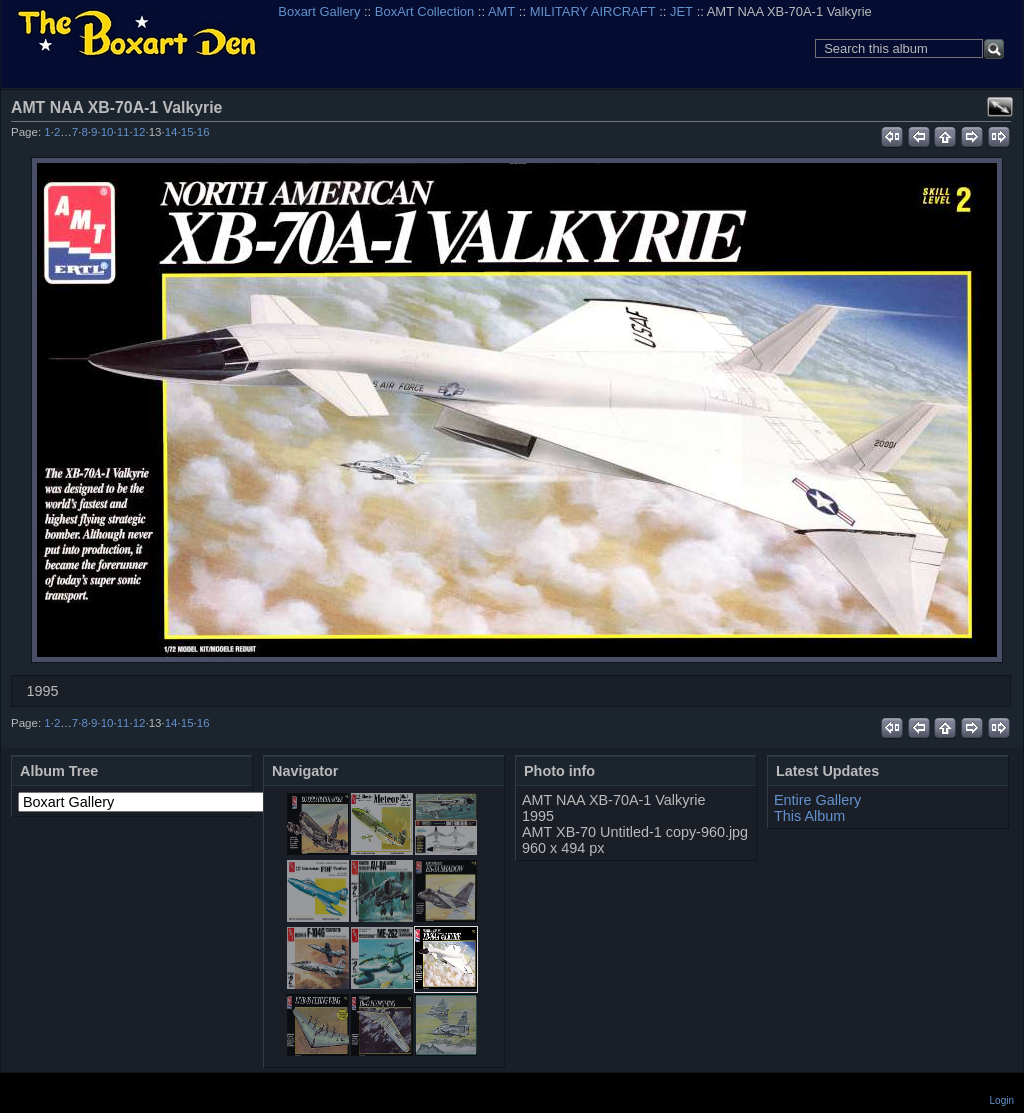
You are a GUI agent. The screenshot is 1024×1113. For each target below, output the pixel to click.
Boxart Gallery (319, 11)
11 (123, 132)
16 (203, 132)
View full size (1000, 107)
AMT (501, 11)
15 (187, 132)
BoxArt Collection (424, 11)
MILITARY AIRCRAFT (593, 11)
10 (107, 132)
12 (139, 132)
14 (171, 132)
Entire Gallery (817, 800)
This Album (809, 816)
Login (1002, 1100)
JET (681, 11)
